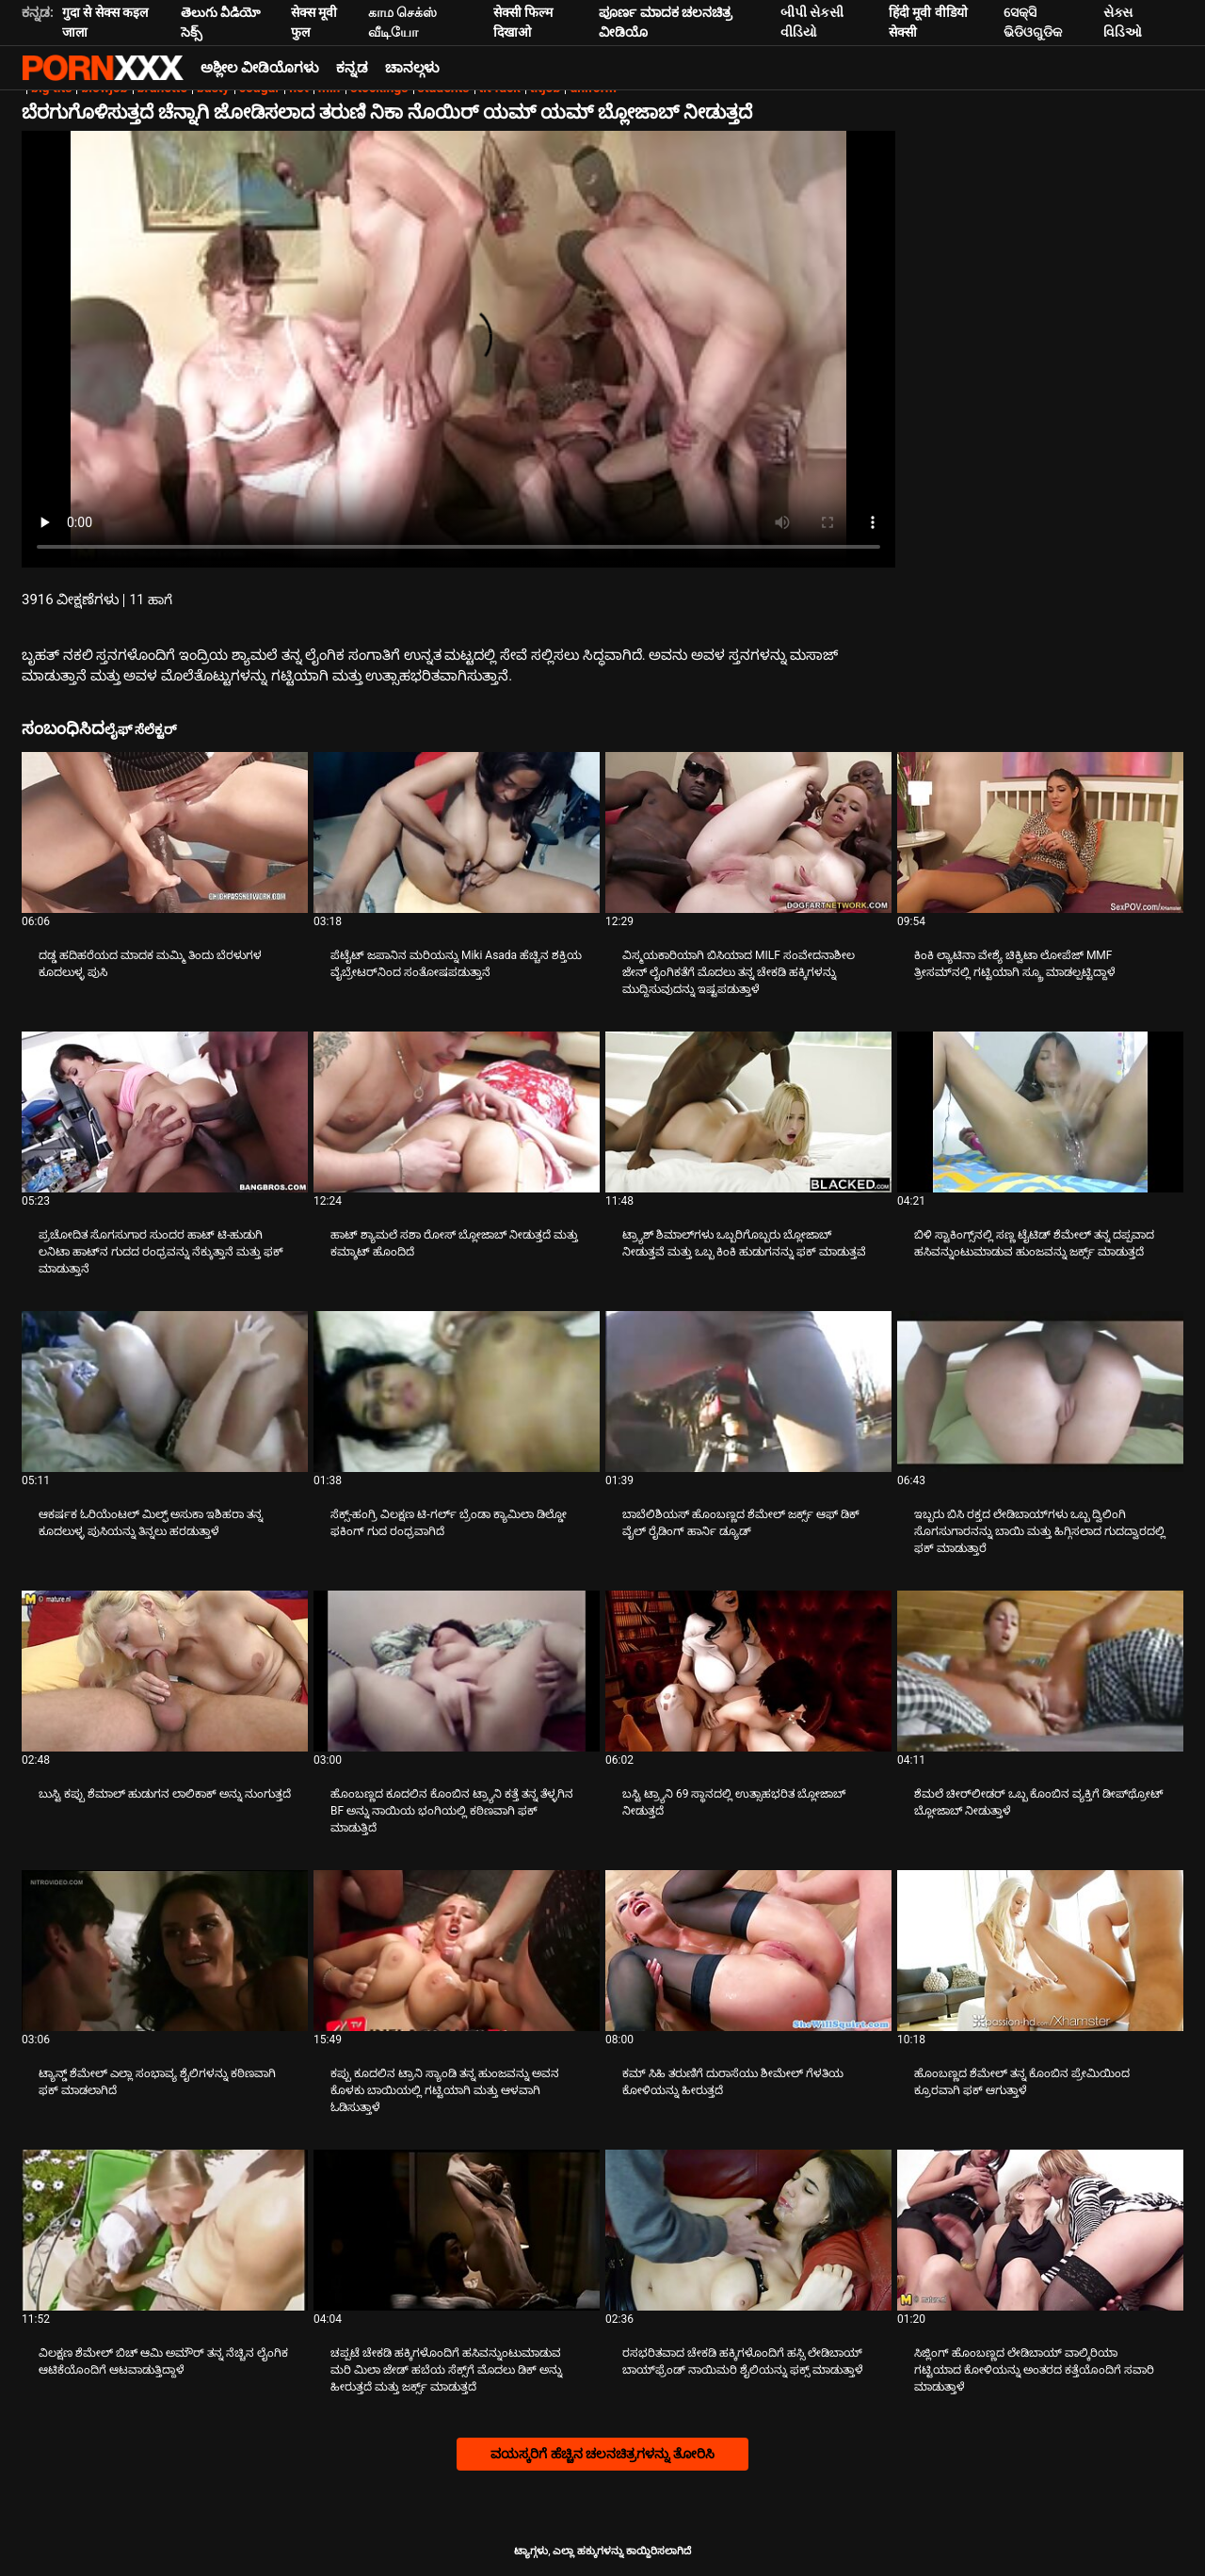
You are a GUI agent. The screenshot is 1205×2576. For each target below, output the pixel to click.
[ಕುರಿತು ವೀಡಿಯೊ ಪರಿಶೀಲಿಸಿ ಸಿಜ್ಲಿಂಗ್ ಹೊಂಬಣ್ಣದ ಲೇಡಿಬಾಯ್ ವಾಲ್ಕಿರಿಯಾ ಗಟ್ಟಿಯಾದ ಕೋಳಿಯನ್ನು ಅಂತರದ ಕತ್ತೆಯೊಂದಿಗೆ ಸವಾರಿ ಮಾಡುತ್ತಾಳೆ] (1040, 2230)
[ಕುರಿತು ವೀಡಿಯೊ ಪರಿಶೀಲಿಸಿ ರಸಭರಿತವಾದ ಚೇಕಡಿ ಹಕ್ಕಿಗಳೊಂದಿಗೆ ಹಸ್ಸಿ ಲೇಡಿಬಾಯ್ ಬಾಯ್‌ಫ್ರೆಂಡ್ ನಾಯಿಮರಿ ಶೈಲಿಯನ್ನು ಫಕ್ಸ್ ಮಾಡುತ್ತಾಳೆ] (748, 2230)
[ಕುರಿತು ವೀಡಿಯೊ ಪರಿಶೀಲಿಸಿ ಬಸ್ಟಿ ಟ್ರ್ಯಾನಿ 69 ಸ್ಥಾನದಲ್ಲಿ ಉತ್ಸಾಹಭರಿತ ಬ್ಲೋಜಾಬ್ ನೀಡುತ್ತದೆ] (748, 1671)
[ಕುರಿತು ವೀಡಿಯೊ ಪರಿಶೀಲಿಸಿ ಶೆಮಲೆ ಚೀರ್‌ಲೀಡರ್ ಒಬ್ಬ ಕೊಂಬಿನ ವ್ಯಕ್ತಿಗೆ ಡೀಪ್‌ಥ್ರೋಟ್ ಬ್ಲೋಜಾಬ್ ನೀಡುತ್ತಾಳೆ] (1040, 1671)
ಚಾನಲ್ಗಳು (412, 67)
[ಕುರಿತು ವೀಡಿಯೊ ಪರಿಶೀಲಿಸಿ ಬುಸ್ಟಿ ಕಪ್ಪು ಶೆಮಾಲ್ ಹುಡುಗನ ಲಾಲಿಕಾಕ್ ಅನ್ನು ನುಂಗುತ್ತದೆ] (165, 1671)
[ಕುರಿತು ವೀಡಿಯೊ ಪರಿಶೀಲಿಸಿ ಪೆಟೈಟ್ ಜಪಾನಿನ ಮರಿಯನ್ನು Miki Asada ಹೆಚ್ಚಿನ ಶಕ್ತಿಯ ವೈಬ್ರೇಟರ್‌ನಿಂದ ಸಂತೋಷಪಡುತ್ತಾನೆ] (456, 832)
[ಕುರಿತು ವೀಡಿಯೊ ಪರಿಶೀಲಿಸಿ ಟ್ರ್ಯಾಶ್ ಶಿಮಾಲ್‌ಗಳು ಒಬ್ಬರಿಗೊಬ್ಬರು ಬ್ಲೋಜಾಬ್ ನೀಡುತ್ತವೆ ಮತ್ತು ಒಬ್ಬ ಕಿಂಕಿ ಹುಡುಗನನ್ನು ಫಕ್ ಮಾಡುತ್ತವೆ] (748, 1112)
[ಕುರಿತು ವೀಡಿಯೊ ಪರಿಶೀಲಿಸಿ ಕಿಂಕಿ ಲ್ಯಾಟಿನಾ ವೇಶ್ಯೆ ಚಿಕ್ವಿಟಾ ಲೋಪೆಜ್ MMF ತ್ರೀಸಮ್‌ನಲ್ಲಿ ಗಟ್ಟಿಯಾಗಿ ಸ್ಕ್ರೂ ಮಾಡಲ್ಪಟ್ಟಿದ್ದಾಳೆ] (1040, 832)
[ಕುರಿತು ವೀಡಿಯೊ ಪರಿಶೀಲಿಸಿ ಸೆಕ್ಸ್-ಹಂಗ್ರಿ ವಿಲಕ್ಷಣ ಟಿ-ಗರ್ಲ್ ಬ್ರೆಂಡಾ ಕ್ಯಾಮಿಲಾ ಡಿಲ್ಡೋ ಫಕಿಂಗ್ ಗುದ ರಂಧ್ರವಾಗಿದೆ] (456, 1391)
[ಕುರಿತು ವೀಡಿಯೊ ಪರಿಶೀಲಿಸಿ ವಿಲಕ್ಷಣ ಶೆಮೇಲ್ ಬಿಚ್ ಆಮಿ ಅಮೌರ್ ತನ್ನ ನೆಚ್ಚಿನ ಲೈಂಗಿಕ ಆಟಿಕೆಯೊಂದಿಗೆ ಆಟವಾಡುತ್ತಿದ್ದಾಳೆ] (165, 2230)
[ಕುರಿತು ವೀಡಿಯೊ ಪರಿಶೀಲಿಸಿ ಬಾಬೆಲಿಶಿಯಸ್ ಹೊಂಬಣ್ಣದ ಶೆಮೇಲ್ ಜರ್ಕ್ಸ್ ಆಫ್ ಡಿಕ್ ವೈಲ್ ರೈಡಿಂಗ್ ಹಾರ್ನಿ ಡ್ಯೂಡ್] (748, 1391)
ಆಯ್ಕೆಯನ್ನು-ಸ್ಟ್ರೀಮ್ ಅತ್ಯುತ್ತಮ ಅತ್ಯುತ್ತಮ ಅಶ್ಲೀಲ (103, 68)
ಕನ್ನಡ (352, 67)
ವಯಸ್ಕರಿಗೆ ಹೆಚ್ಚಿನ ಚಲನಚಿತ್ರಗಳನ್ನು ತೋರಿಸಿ (602, 2453)
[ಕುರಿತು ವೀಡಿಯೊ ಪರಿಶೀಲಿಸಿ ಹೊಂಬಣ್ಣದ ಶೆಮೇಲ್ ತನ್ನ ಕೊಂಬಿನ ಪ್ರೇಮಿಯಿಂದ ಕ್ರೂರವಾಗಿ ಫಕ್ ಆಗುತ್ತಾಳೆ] (1040, 1950)
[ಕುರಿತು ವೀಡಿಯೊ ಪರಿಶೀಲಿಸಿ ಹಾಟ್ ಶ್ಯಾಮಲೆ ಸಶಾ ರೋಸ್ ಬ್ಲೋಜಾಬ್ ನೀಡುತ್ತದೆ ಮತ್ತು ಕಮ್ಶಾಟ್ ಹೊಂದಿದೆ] (456, 1112)
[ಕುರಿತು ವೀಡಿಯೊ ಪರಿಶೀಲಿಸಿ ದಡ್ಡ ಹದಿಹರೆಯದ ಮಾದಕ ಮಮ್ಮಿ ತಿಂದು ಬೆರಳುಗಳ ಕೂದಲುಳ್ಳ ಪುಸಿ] (165, 832)
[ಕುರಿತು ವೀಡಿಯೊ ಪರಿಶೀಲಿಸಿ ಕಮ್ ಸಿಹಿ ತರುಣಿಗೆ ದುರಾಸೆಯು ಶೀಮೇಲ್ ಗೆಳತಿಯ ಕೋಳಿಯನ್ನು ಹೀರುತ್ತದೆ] (748, 1950)
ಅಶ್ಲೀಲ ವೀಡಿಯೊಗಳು (260, 67)
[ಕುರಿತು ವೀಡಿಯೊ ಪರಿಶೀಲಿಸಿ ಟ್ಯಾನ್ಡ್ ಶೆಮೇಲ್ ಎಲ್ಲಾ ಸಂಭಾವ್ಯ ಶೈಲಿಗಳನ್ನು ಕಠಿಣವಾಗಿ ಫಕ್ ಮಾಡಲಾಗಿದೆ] (165, 1950)
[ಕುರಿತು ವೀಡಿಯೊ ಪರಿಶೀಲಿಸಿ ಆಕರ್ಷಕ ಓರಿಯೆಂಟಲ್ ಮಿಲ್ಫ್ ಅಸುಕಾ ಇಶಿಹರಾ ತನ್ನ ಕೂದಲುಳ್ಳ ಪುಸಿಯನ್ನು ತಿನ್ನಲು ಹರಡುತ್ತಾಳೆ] (165, 1391)
